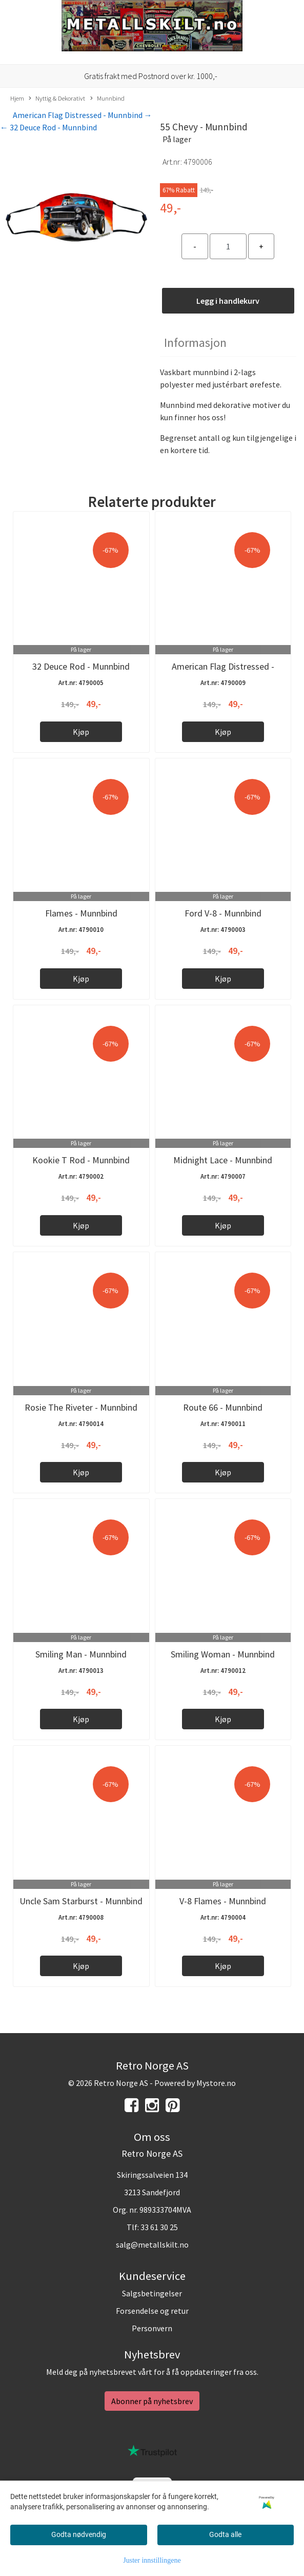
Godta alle (225, 2534)
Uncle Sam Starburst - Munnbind (81, 1901)
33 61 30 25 (159, 2227)
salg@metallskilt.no (152, 2244)
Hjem (17, 98)
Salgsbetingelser (152, 2293)
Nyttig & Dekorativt (57, 98)
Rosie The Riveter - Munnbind (81, 1407)
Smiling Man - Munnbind (81, 1654)
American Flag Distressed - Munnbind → (82, 115)
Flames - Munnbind (81, 913)
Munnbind (107, 98)
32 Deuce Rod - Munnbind (81, 666)
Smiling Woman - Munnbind (223, 1654)
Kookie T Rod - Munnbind (81, 1160)
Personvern (152, 2328)
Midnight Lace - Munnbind (222, 1160)
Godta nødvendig (78, 2534)
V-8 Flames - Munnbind (222, 1901)
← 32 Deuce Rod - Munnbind (48, 127)
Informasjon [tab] (195, 342)
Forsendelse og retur (152, 2311)
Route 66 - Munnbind (222, 1407)
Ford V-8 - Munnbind (223, 913)
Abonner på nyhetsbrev (152, 2401)
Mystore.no (216, 2083)
